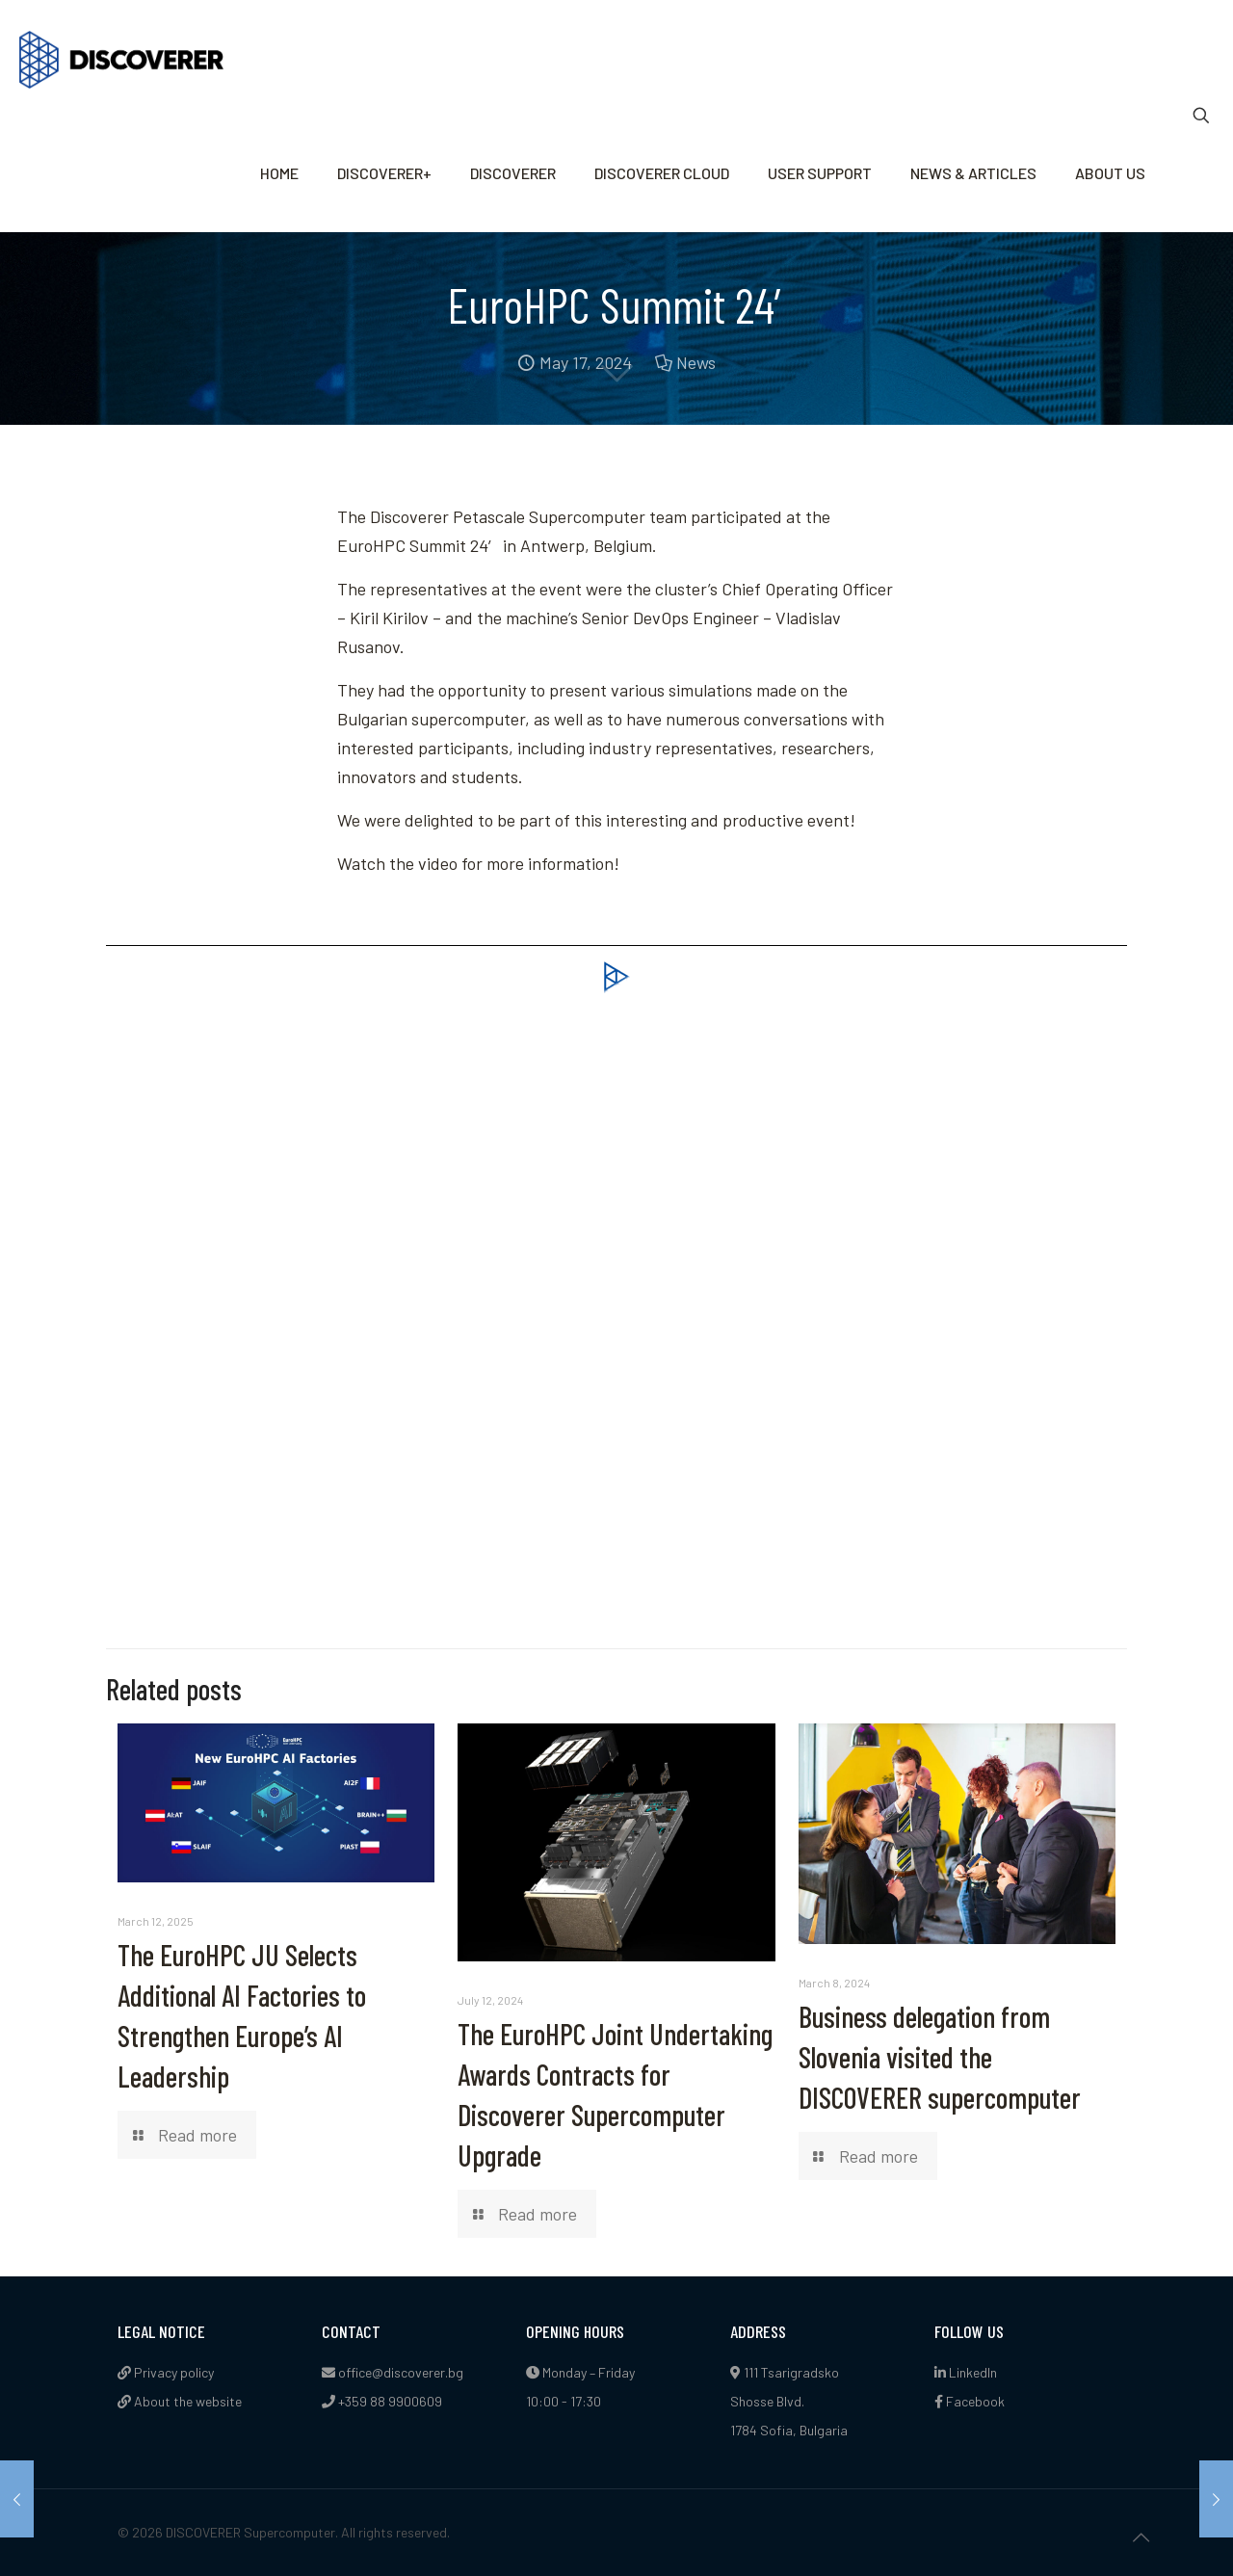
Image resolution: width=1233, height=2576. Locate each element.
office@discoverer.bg (400, 2372)
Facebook (969, 2401)
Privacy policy (166, 2372)
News (696, 362)
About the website (180, 2401)
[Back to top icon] (1140, 2536)
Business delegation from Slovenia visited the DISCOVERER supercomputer (940, 2057)
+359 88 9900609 (390, 2401)
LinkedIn (965, 2372)
